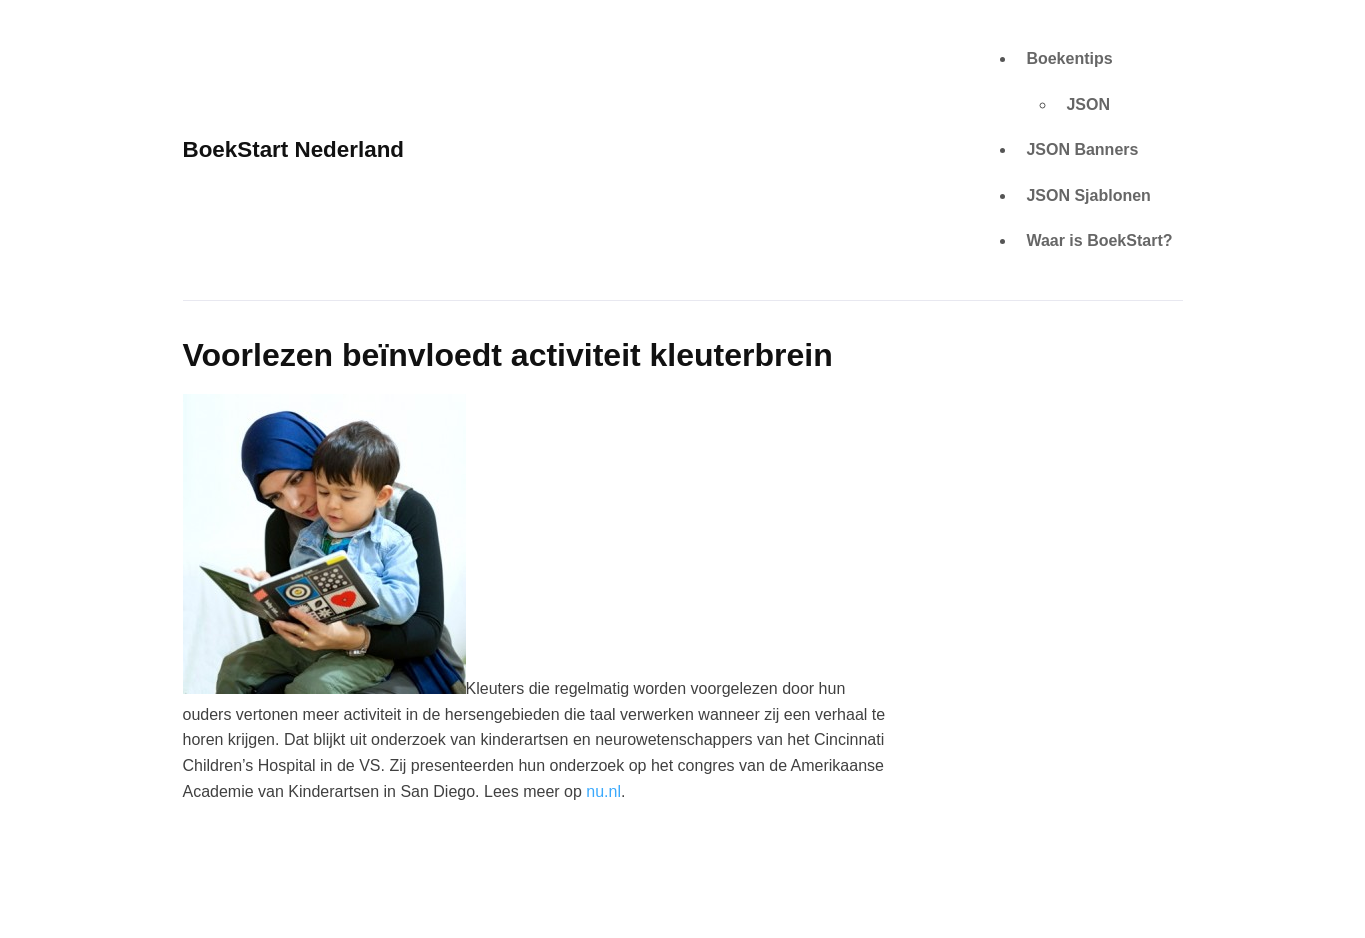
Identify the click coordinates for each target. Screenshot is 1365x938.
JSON (1088, 104)
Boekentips (1069, 58)
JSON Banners (1082, 149)
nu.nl (603, 791)
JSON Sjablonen (1088, 195)
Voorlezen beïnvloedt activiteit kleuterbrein (508, 355)
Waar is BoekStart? (1099, 240)
